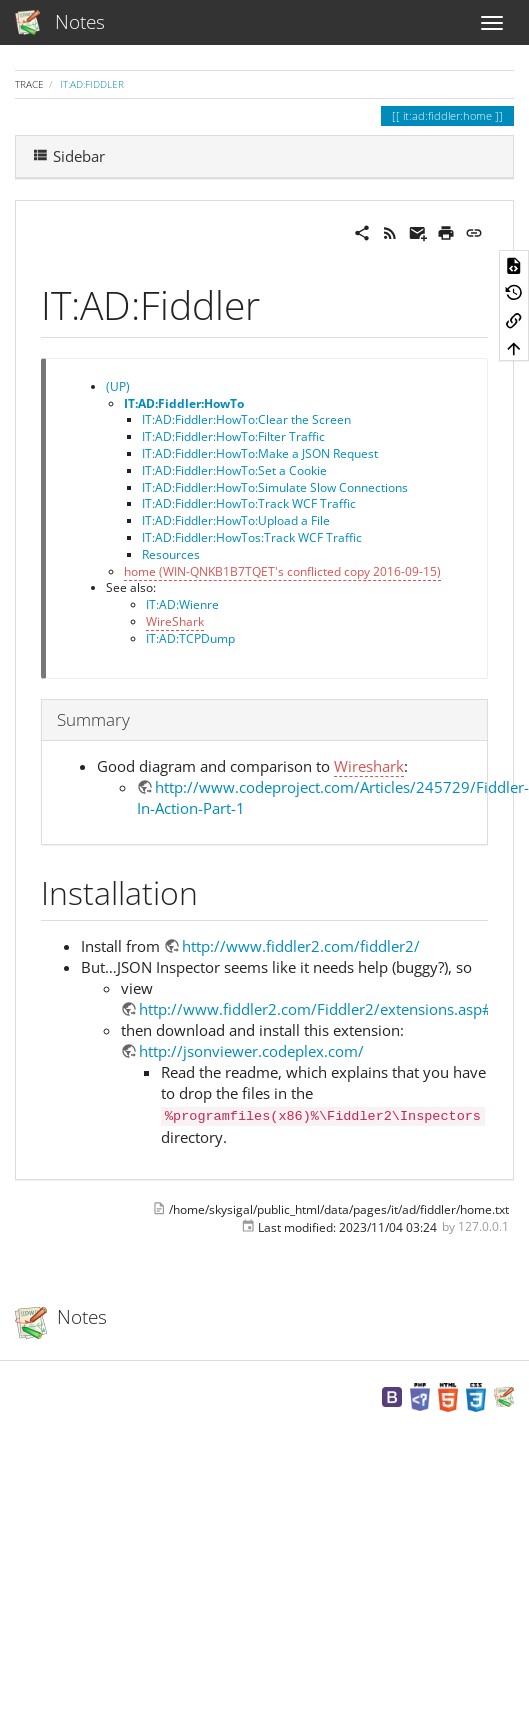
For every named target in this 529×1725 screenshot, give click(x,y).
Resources (171, 554)
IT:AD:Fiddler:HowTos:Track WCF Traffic (252, 537)
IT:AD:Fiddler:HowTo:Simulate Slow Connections (275, 487)
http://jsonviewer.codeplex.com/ (251, 1051)
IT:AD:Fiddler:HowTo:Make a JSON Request (260, 453)
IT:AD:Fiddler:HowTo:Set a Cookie (234, 470)
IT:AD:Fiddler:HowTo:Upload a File (236, 520)
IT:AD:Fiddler (92, 84)
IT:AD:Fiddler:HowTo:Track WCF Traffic (249, 503)
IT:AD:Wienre (182, 604)
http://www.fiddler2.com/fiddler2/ (301, 946)
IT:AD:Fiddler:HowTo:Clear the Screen (246, 419)
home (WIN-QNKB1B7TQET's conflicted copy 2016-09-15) (282, 571)
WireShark (175, 621)
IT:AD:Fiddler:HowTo (184, 403)
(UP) (118, 386)
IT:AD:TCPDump (190, 638)
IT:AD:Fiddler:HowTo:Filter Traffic (233, 436)
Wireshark (369, 766)
